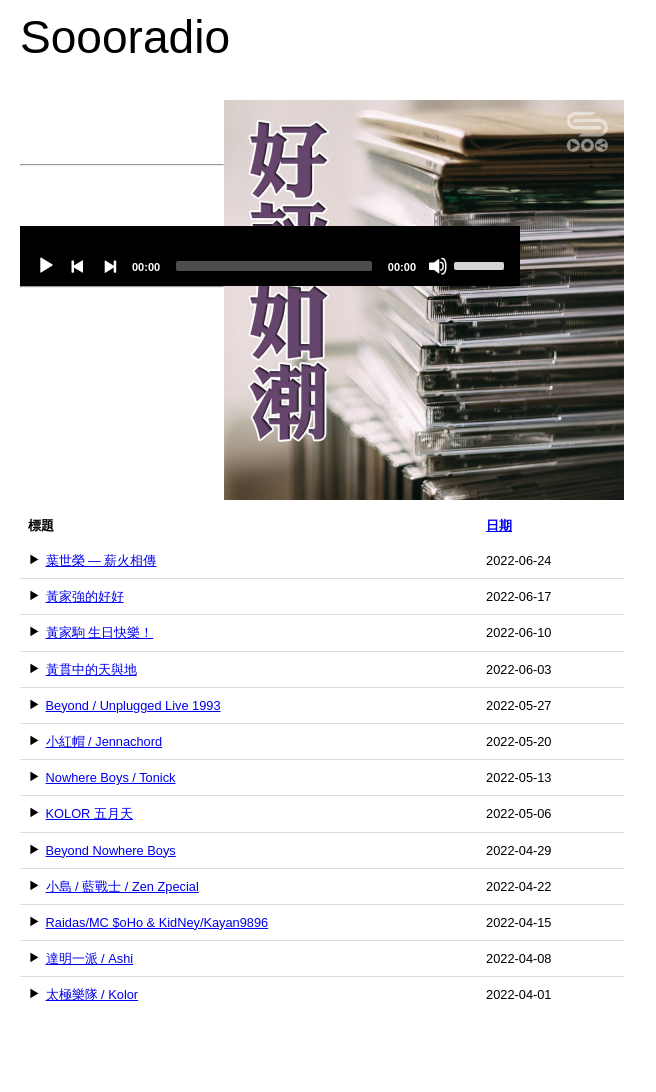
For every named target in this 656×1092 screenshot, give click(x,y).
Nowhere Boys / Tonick (111, 777)
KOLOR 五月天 (89, 813)
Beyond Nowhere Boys (111, 850)
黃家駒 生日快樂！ (100, 632)
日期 (499, 525)
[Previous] (78, 266)
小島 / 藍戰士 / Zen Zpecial (122, 886)
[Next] (110, 266)
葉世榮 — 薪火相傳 (101, 560)
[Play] (46, 266)
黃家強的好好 (85, 596)
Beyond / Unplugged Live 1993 (133, 705)
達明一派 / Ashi (90, 958)
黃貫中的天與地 (91, 669)
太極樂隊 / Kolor (92, 994)
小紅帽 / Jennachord (104, 741)
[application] (270, 256)
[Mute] (438, 266)
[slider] (274, 266)
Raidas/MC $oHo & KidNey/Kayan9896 (157, 922)
